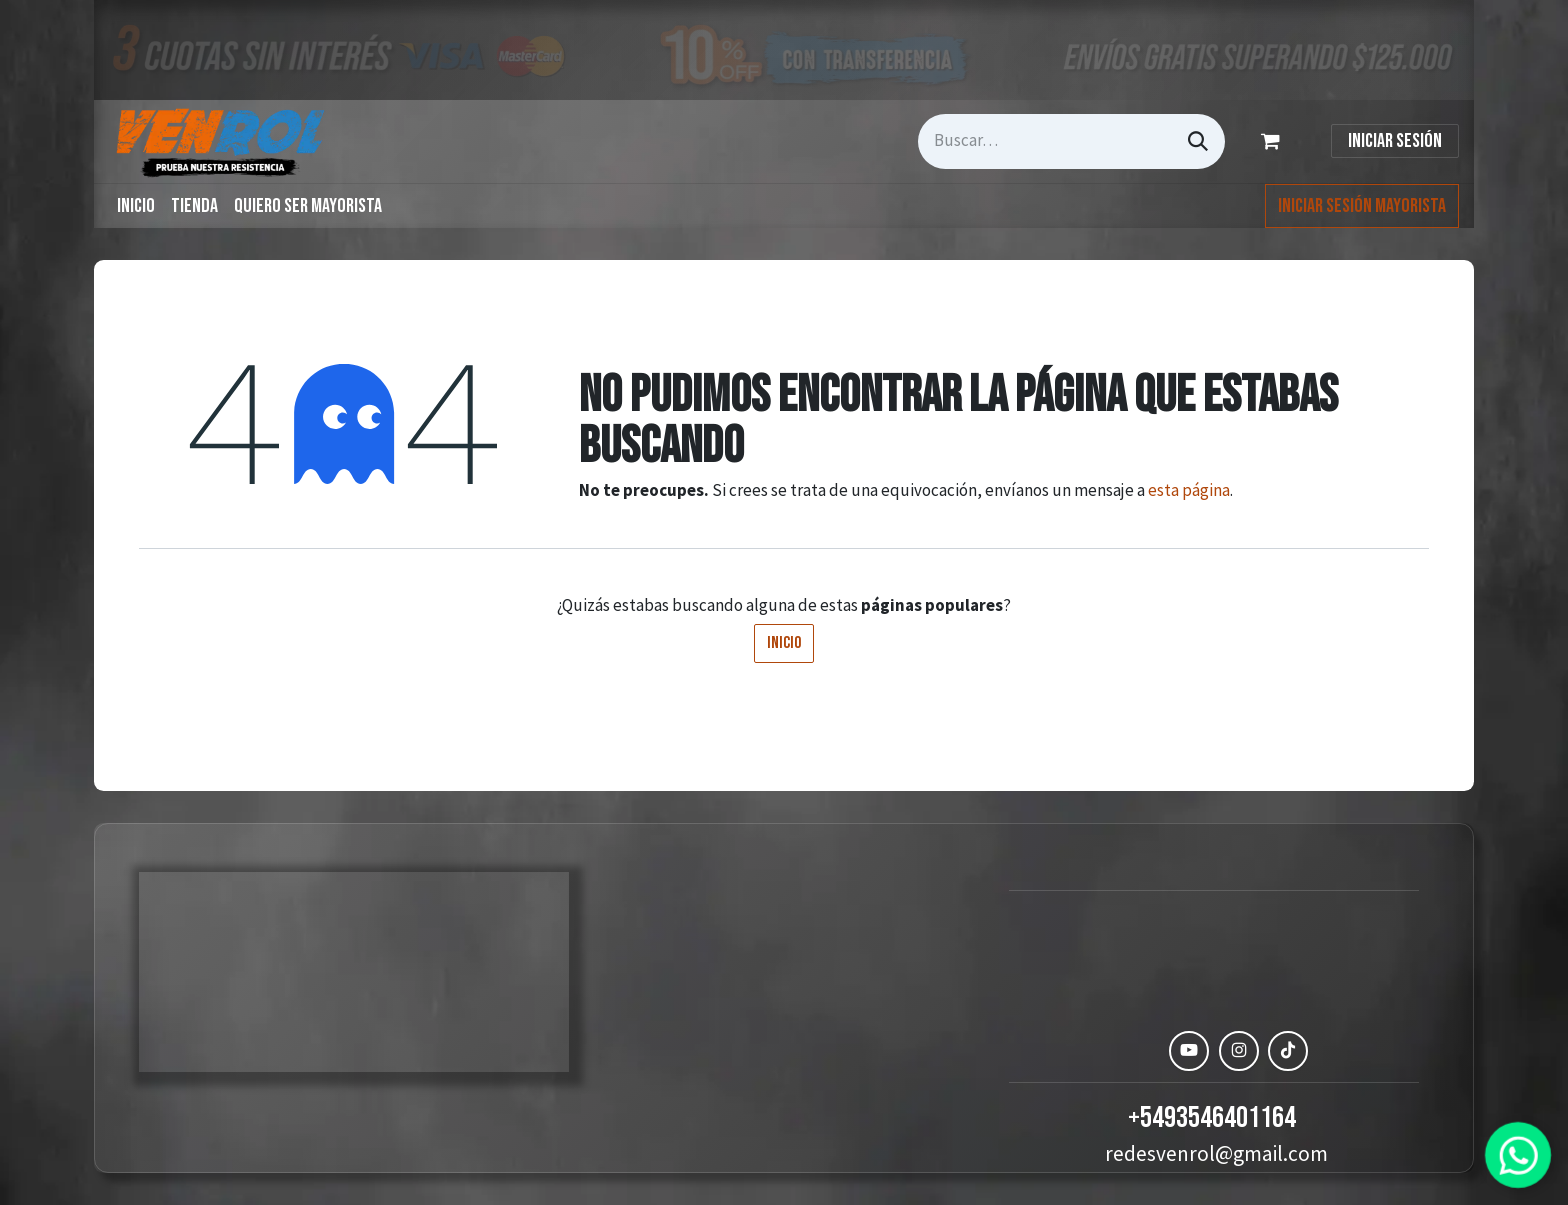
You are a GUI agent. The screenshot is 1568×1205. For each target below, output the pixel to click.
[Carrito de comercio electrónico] (1274, 141)
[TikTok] (1288, 1051)
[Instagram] (1239, 1051)
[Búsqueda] (1198, 141)
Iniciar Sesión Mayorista (1362, 206)
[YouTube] (1189, 1051)
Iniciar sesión (1395, 141)
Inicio (784, 643)
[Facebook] (1140, 1051)
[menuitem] (136, 206)
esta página (1189, 490)
